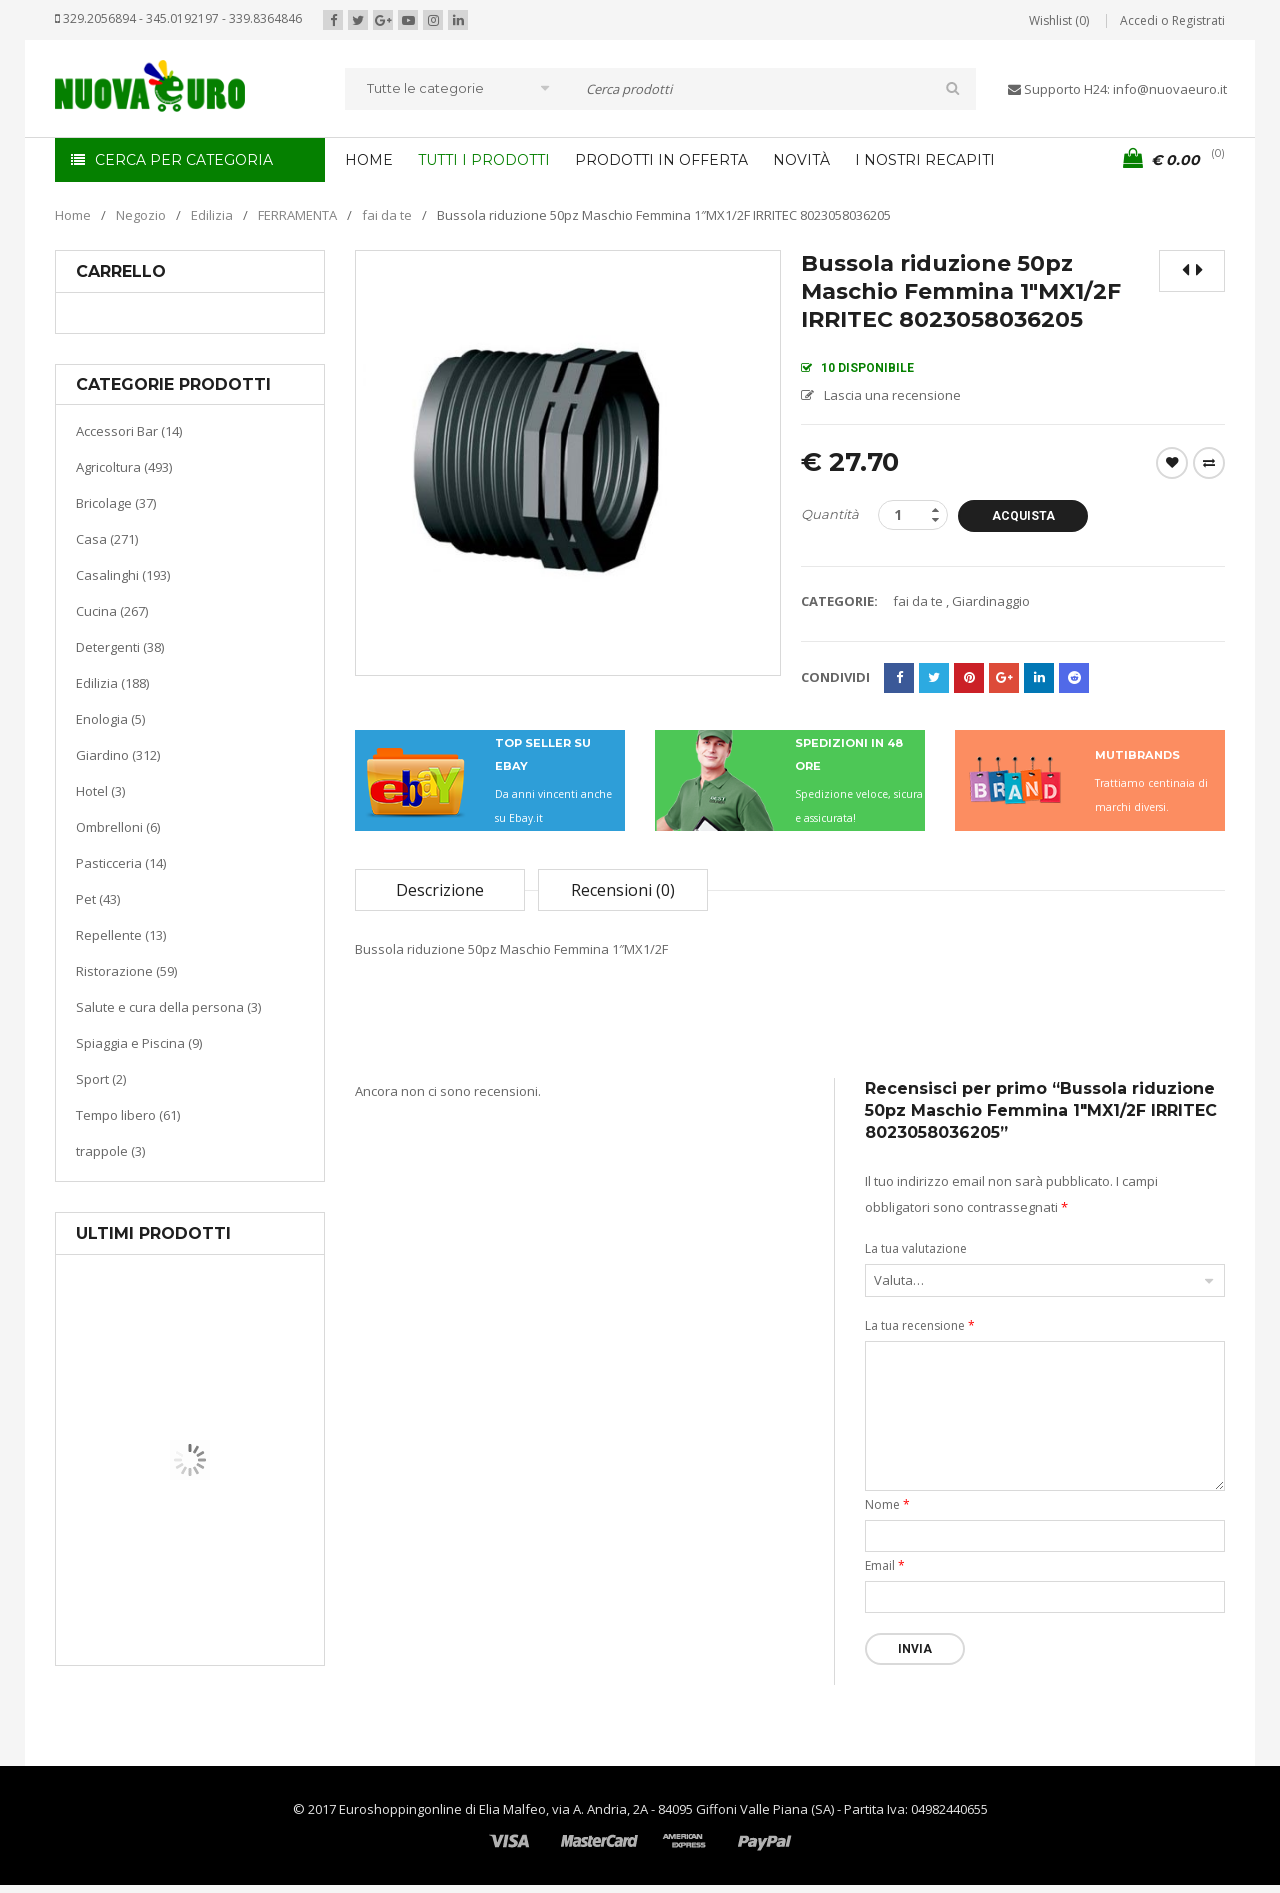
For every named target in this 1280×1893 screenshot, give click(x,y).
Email (885, 1565)
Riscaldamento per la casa (237, 1589)
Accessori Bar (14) (129, 431)
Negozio (141, 215)
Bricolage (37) (116, 503)
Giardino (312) (118, 755)
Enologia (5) (110, 719)
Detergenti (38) (120, 647)
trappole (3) (110, 1151)
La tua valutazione (916, 1248)
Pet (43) (98, 899)
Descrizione (440, 890)
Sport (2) (101, 1079)
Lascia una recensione (892, 395)
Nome (887, 1504)
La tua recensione (920, 1325)
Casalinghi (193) (123, 575)
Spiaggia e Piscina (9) (139, 1043)
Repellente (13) (121, 935)
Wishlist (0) (1059, 20)
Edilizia (212, 215)
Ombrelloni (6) (118, 827)
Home (73, 215)
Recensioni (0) (623, 890)
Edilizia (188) (112, 683)
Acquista (1023, 516)
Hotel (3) (100, 791)
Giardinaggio (991, 601)
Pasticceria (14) (121, 863)
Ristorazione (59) (126, 971)
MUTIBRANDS (1137, 755)
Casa (186, 1564)
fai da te (387, 215)
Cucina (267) (112, 611)
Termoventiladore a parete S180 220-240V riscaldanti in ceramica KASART (236, 1650)
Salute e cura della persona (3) (168, 1007)
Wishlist (1172, 463)
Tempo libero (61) (128, 1115)
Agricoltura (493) (124, 467)
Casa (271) (107, 539)
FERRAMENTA (297, 215)
